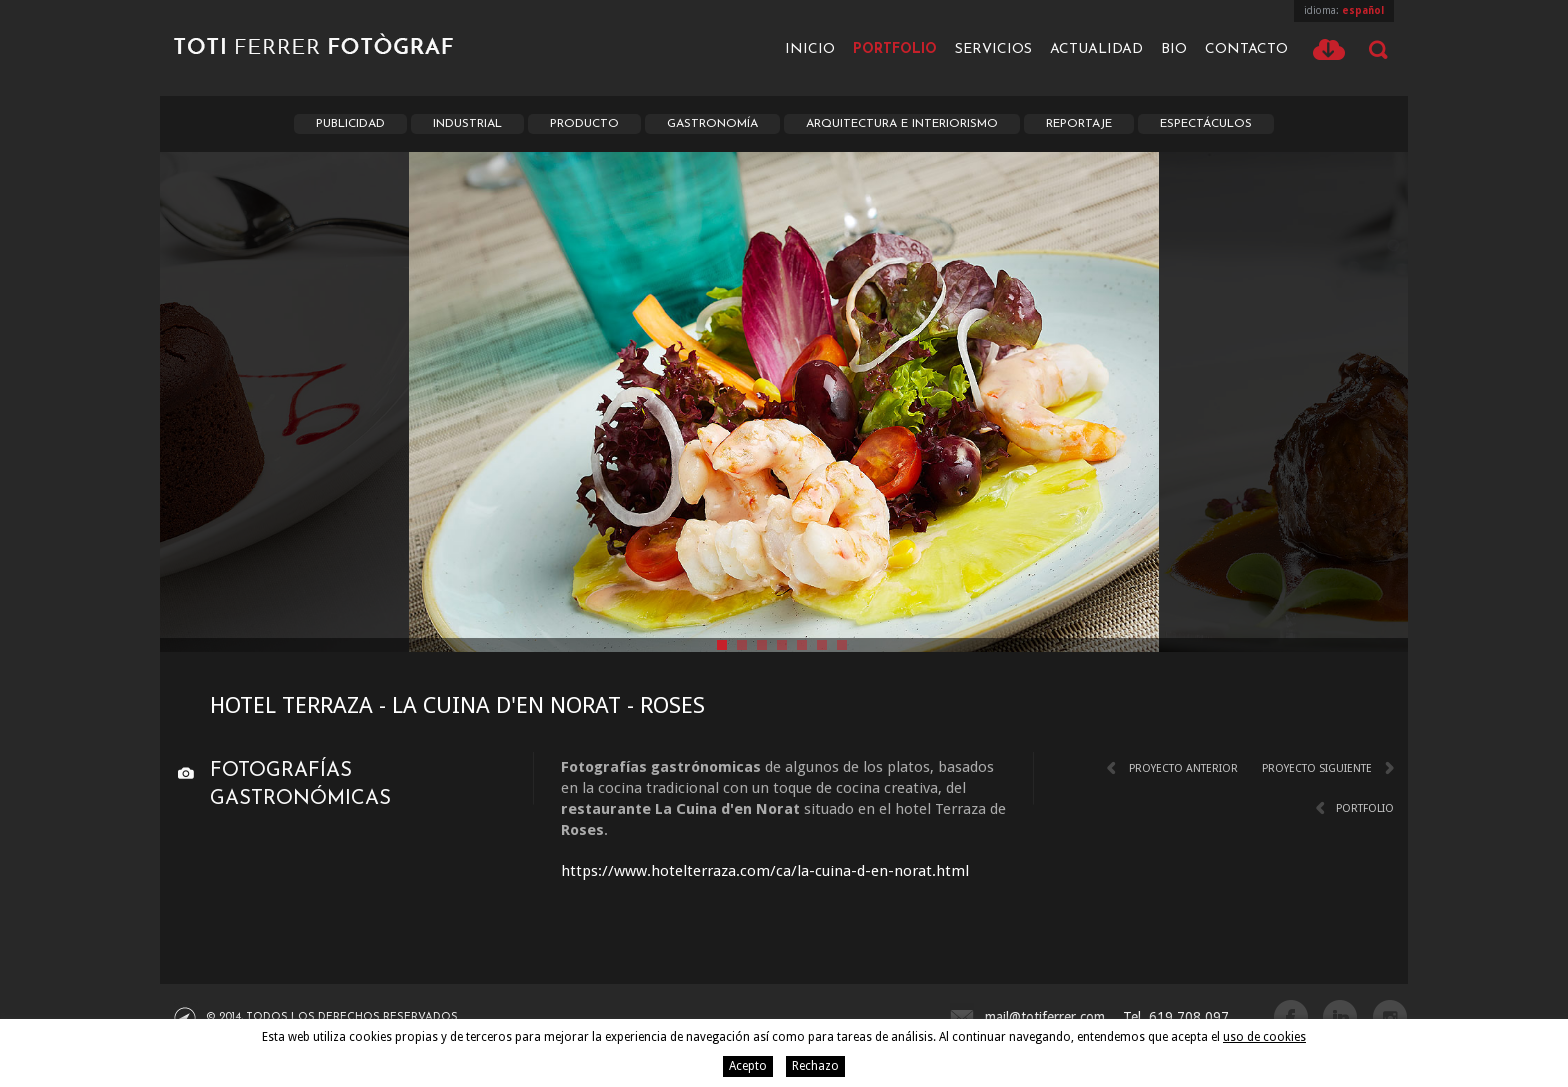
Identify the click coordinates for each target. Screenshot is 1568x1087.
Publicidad (350, 124)
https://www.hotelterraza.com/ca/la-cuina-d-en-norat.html (765, 871)
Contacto (1246, 49)
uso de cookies (1264, 1037)
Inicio (810, 49)
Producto (584, 124)
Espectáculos (1206, 124)
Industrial (467, 124)
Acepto (748, 1066)
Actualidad (1096, 49)
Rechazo (815, 1066)
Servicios (993, 49)
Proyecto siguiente (1317, 768)
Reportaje (1079, 124)
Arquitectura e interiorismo (902, 124)
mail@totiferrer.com (1045, 1017)
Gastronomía (712, 124)
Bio (1174, 49)
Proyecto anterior (1183, 768)
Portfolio (895, 49)
